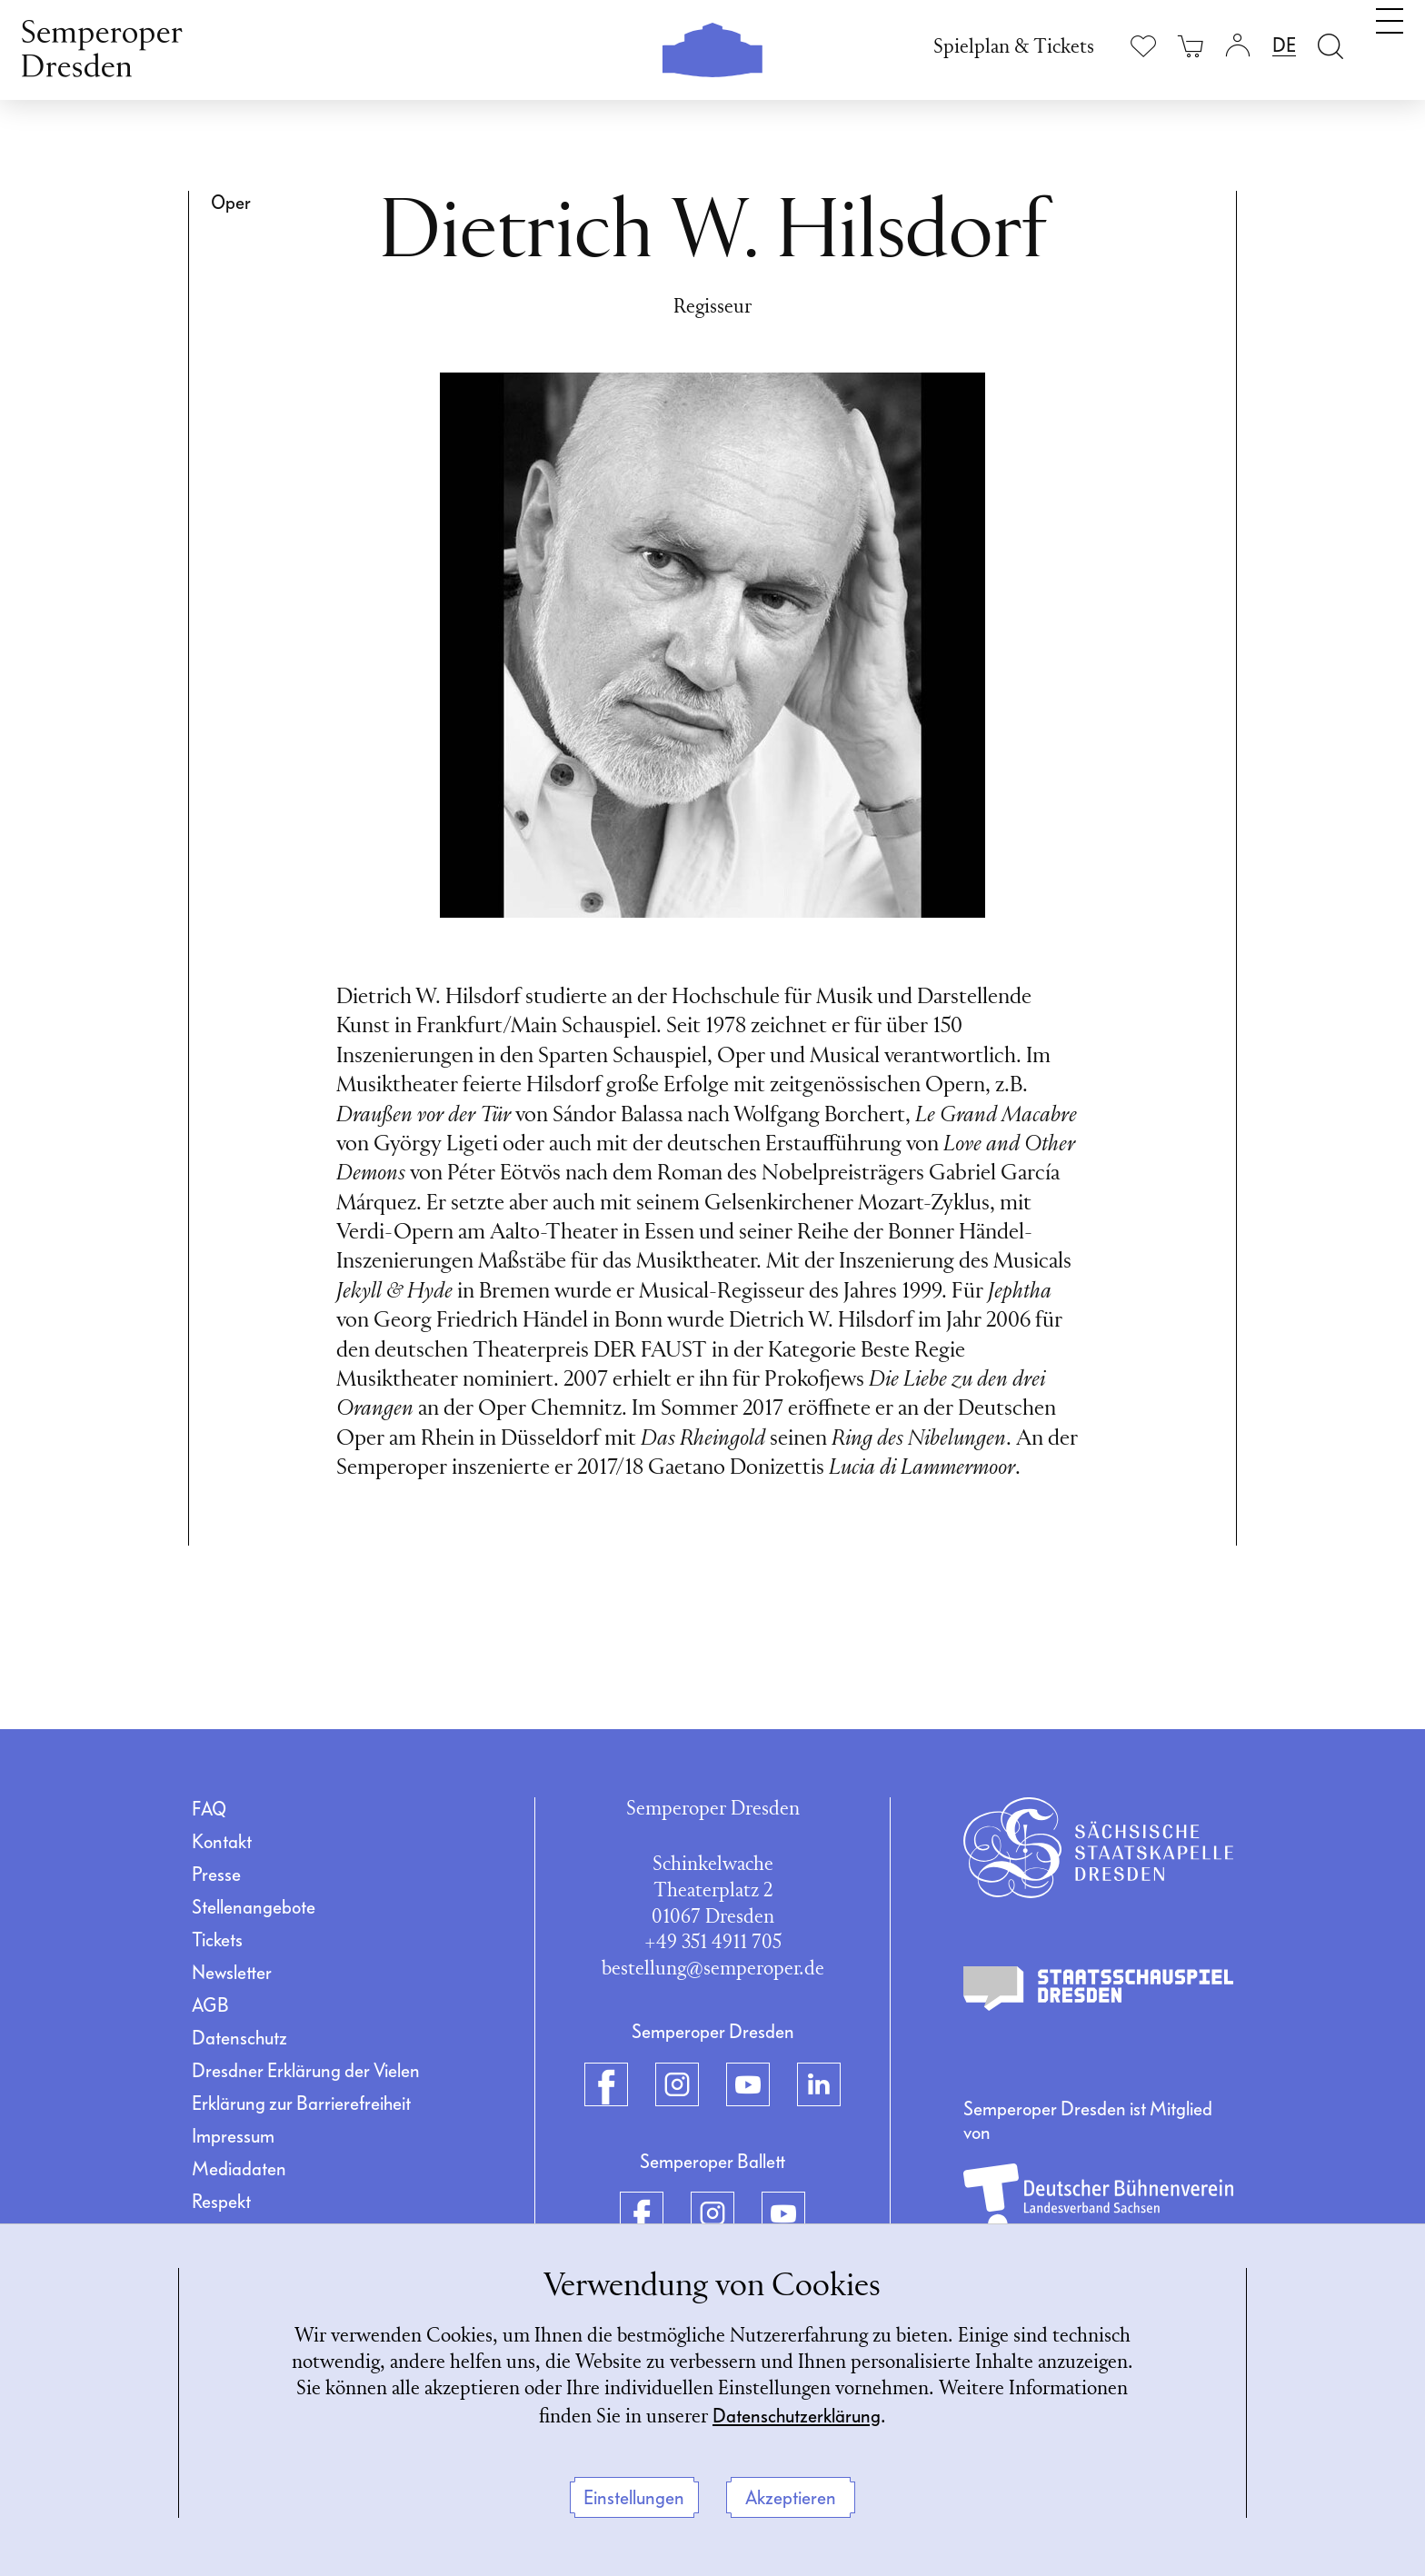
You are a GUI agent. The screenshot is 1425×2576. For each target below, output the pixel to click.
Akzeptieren (790, 2498)
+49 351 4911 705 (713, 1943)
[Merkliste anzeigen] (1143, 45)
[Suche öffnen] (1330, 45)
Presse (216, 1875)
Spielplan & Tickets (1013, 47)
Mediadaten (239, 2169)
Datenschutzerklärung (796, 2416)
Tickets (217, 1940)
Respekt (221, 2202)
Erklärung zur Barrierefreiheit (301, 2104)
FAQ (209, 1809)
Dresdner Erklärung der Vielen (306, 2071)
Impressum (233, 2136)
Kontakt (222, 1842)
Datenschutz (239, 2038)
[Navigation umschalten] (1389, 44)
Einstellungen (633, 2498)
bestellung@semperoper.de (713, 1969)
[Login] (1237, 45)
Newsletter (232, 1973)
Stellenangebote (253, 1907)
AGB (210, 2005)
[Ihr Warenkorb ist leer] (1190, 45)
